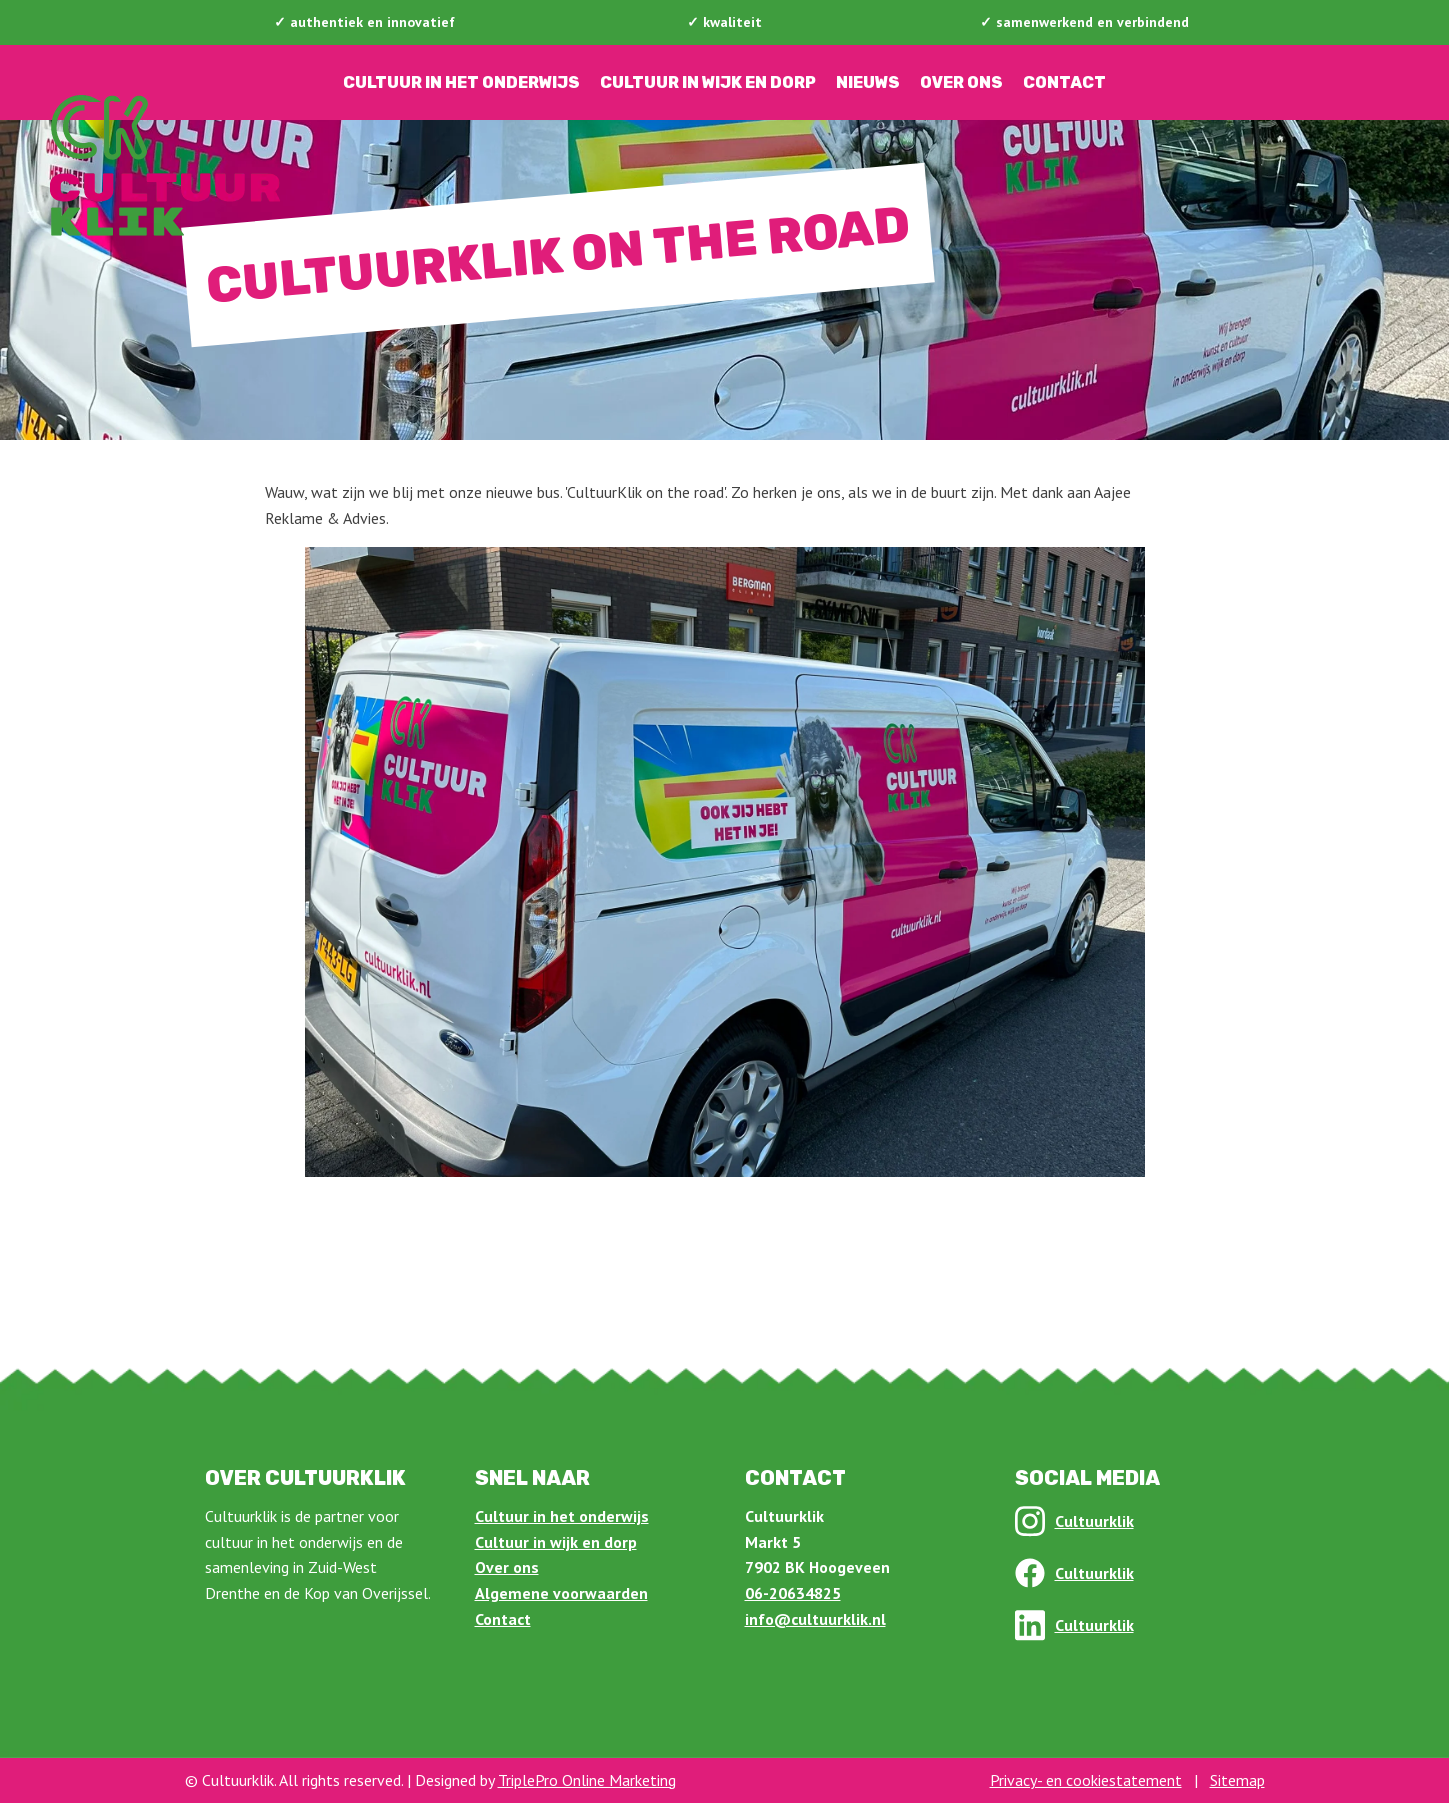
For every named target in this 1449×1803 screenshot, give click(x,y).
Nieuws (868, 82)
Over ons (961, 82)
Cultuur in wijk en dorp (708, 82)
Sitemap (1237, 1780)
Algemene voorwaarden (561, 1593)
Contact (1064, 82)
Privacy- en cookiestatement (1086, 1780)
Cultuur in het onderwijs (461, 82)
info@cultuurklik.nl (815, 1619)
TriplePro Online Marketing (587, 1780)
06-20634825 (793, 1593)
